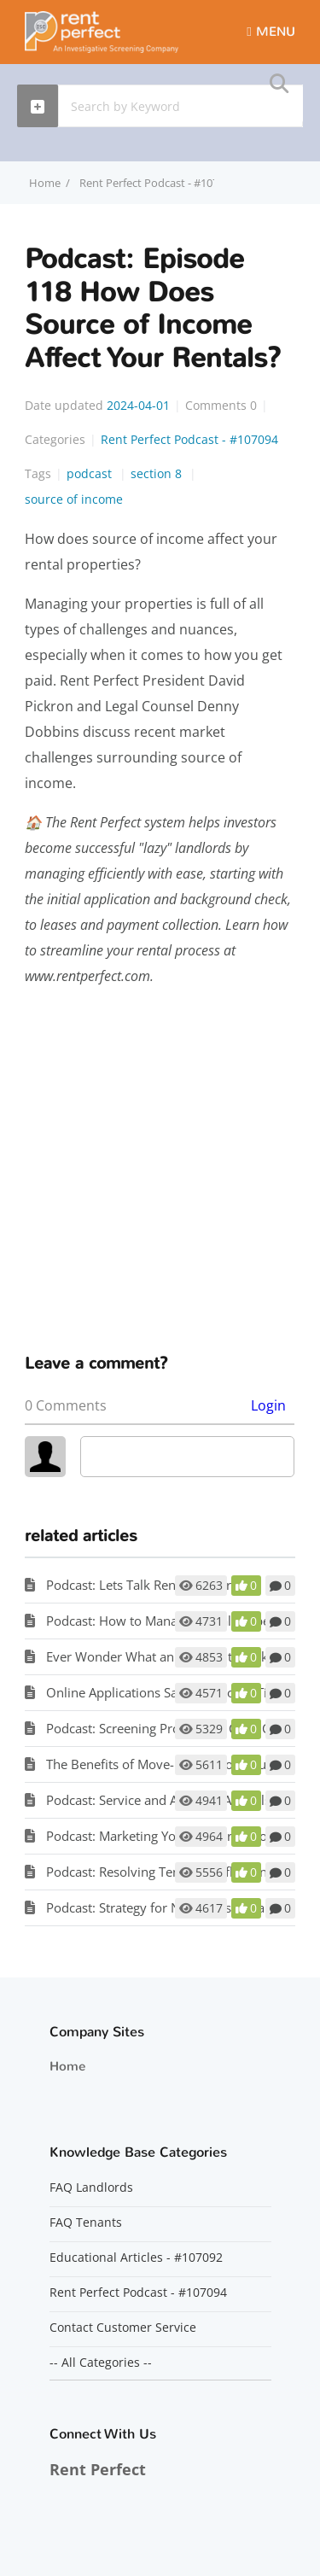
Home (67, 2066)
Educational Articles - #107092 (136, 2257)
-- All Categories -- (100, 2362)
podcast (91, 473)
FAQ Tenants (85, 2222)
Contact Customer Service (122, 2327)
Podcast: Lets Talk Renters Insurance (152, 1584)
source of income (74, 499)
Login (268, 1405)
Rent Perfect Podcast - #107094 (159, 182)
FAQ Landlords (91, 2187)
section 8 (158, 473)
